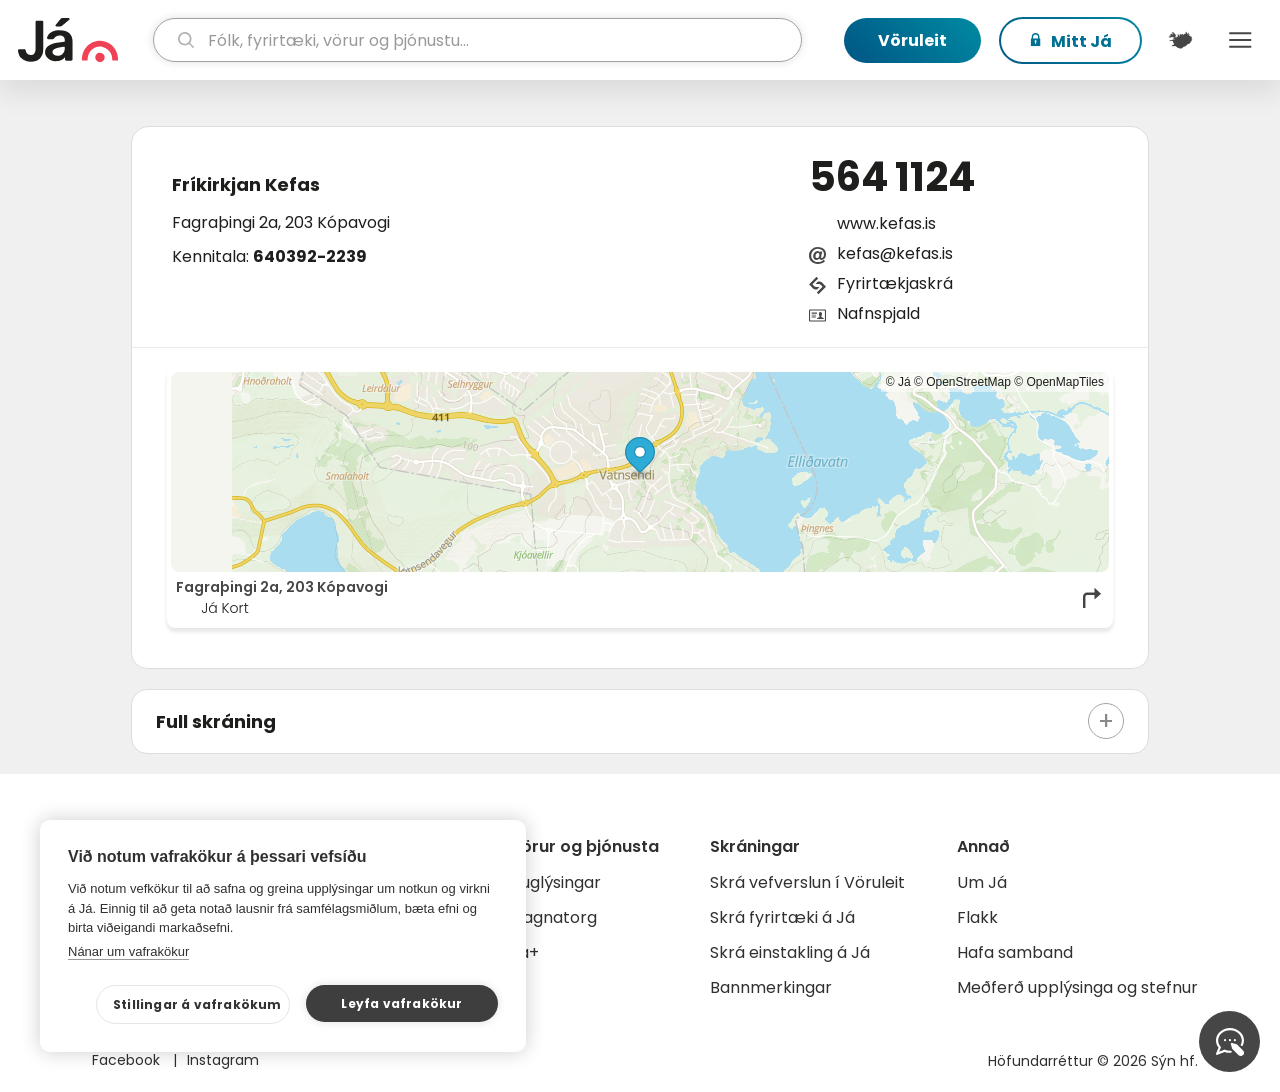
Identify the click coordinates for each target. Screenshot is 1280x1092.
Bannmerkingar (771, 987)
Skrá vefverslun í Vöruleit (807, 882)
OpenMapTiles (1065, 382)
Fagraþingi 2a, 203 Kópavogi (281, 222)
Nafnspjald (878, 313)
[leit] (478, 40)
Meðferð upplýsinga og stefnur (1077, 987)
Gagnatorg (553, 917)
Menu (1240, 40)
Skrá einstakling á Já (790, 952)
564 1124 (892, 177)
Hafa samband (1015, 952)
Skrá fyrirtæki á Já (782, 917)
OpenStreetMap (968, 382)
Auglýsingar (555, 882)
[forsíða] (83, 40)
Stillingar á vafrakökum (197, 1004)
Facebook (128, 1060)
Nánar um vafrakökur (128, 951)
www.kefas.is (886, 223)
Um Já (982, 882)
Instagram (223, 1060)
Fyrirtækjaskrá (895, 283)
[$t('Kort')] (1180, 40)
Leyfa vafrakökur (401, 1003)
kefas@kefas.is (895, 253)
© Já (898, 382)
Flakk (977, 917)
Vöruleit (912, 40)
